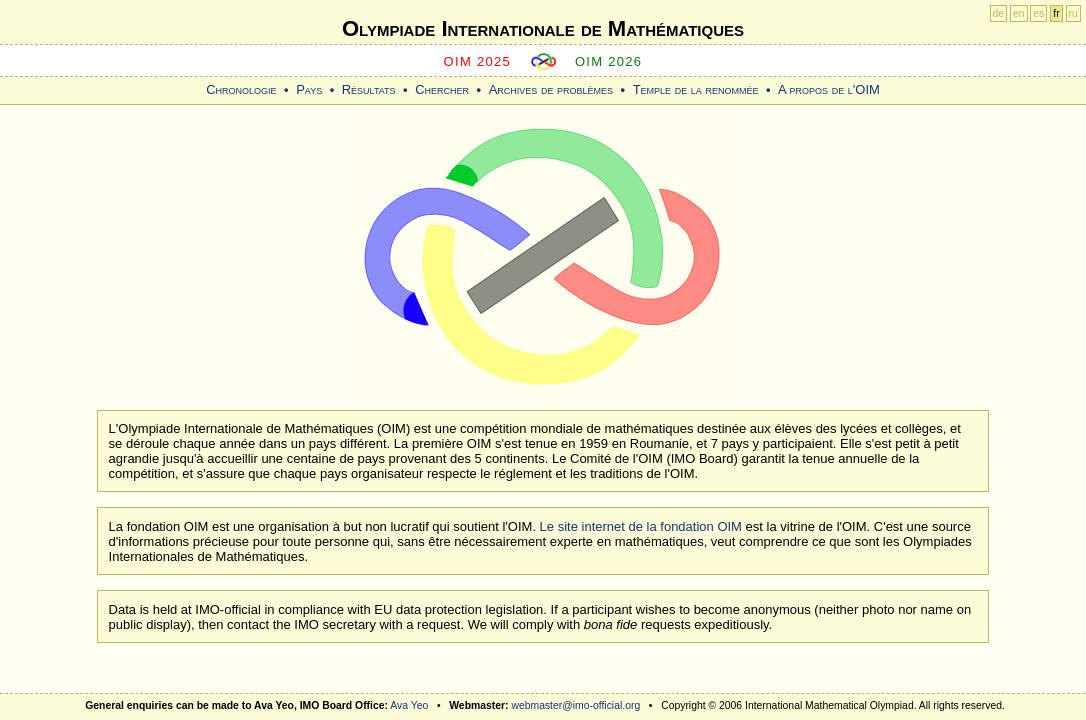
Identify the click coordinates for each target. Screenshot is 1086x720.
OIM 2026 (609, 61)
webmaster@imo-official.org (575, 705)
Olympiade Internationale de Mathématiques (543, 28)
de (999, 13)
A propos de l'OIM (829, 89)
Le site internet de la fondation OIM (641, 526)
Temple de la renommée (696, 89)
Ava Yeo (409, 705)
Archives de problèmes (551, 89)
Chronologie (241, 89)
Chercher (442, 89)
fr (1056, 13)
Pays (309, 89)
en (1019, 13)
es (1038, 13)
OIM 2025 (478, 61)
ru (1073, 13)
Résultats (369, 89)
